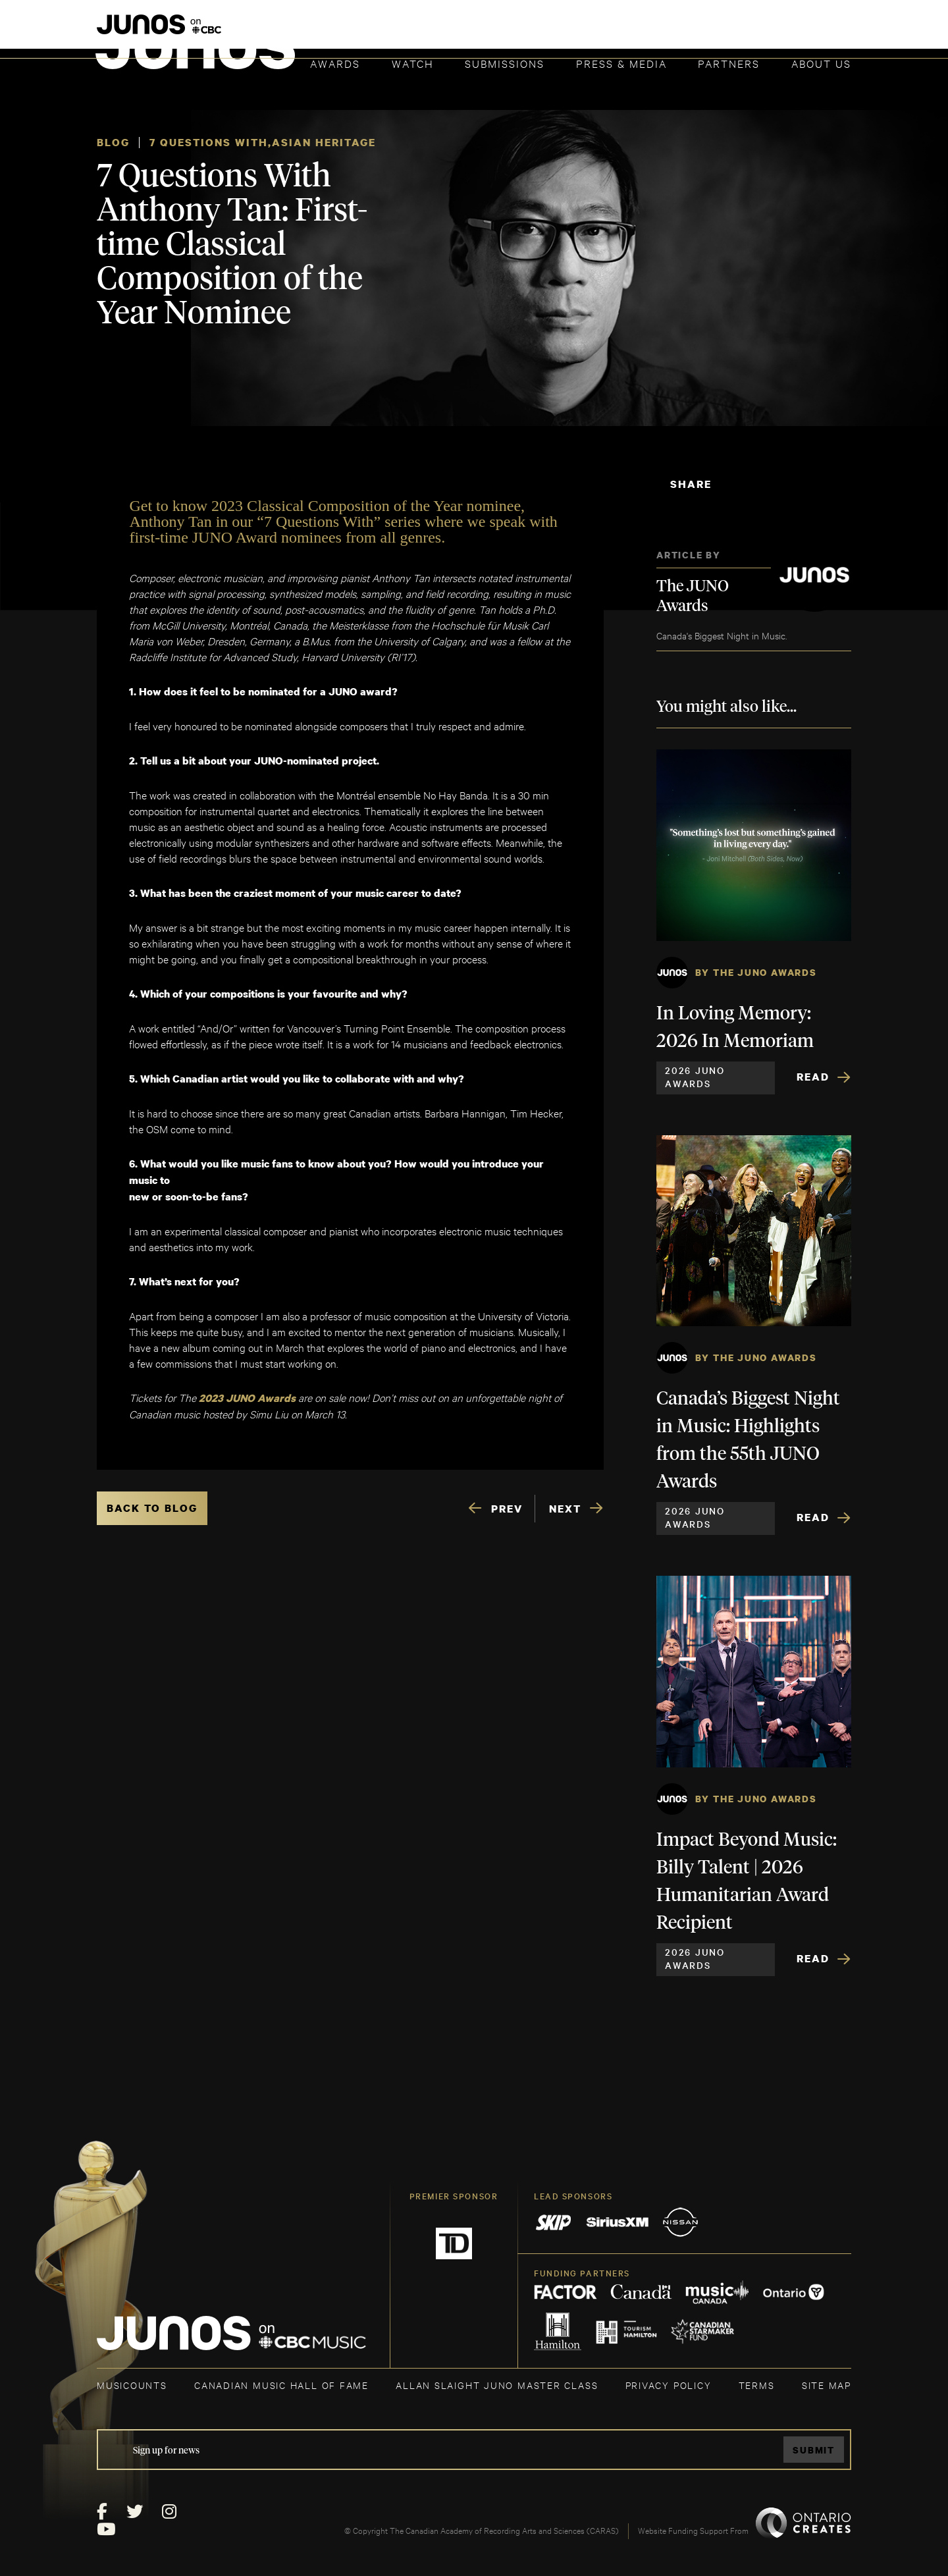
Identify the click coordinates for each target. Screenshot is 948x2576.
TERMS (757, 2384)
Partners (729, 63)
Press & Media (621, 63)
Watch (413, 63)
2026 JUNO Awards (695, 1076)
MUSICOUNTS (132, 2384)
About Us (821, 63)
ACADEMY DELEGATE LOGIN (789, 31)
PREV (507, 1508)
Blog (113, 142)
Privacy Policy (668, 2384)
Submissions (504, 63)
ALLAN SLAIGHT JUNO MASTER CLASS (497, 2384)
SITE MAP (826, 2384)
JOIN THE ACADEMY (668, 31)
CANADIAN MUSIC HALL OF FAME (281, 2384)
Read (813, 1076)
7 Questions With (208, 142)
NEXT (565, 1508)
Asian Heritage (324, 142)
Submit (814, 2450)
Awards (335, 63)
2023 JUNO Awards (246, 1398)
